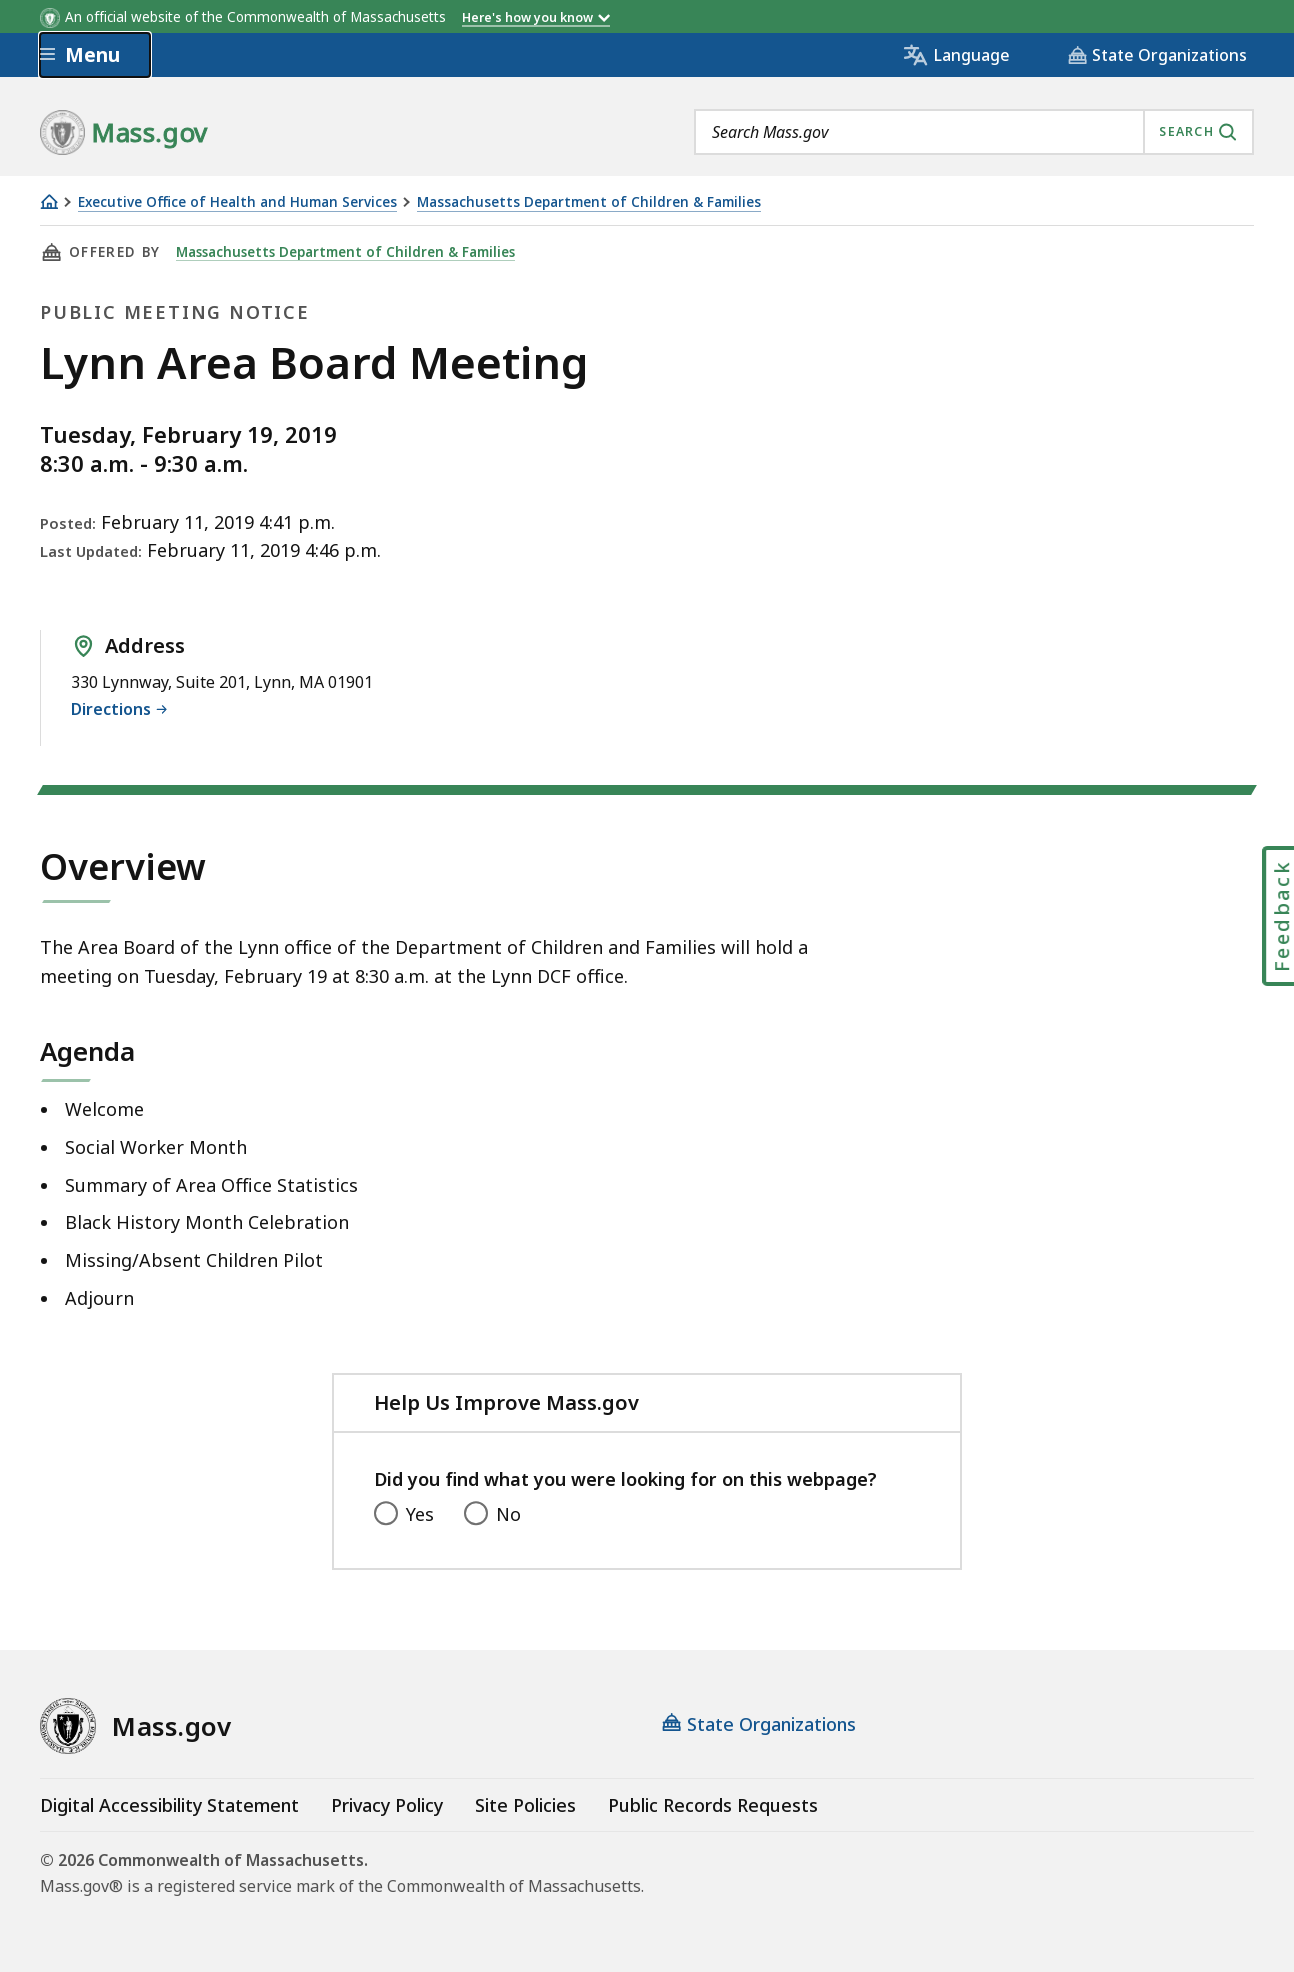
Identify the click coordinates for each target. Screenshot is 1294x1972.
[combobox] (974, 132)
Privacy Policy (387, 1805)
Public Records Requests (713, 1805)
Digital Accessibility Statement (169, 1805)
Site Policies (525, 1805)
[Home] (49, 201)
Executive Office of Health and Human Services (237, 202)
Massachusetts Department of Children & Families (589, 202)
